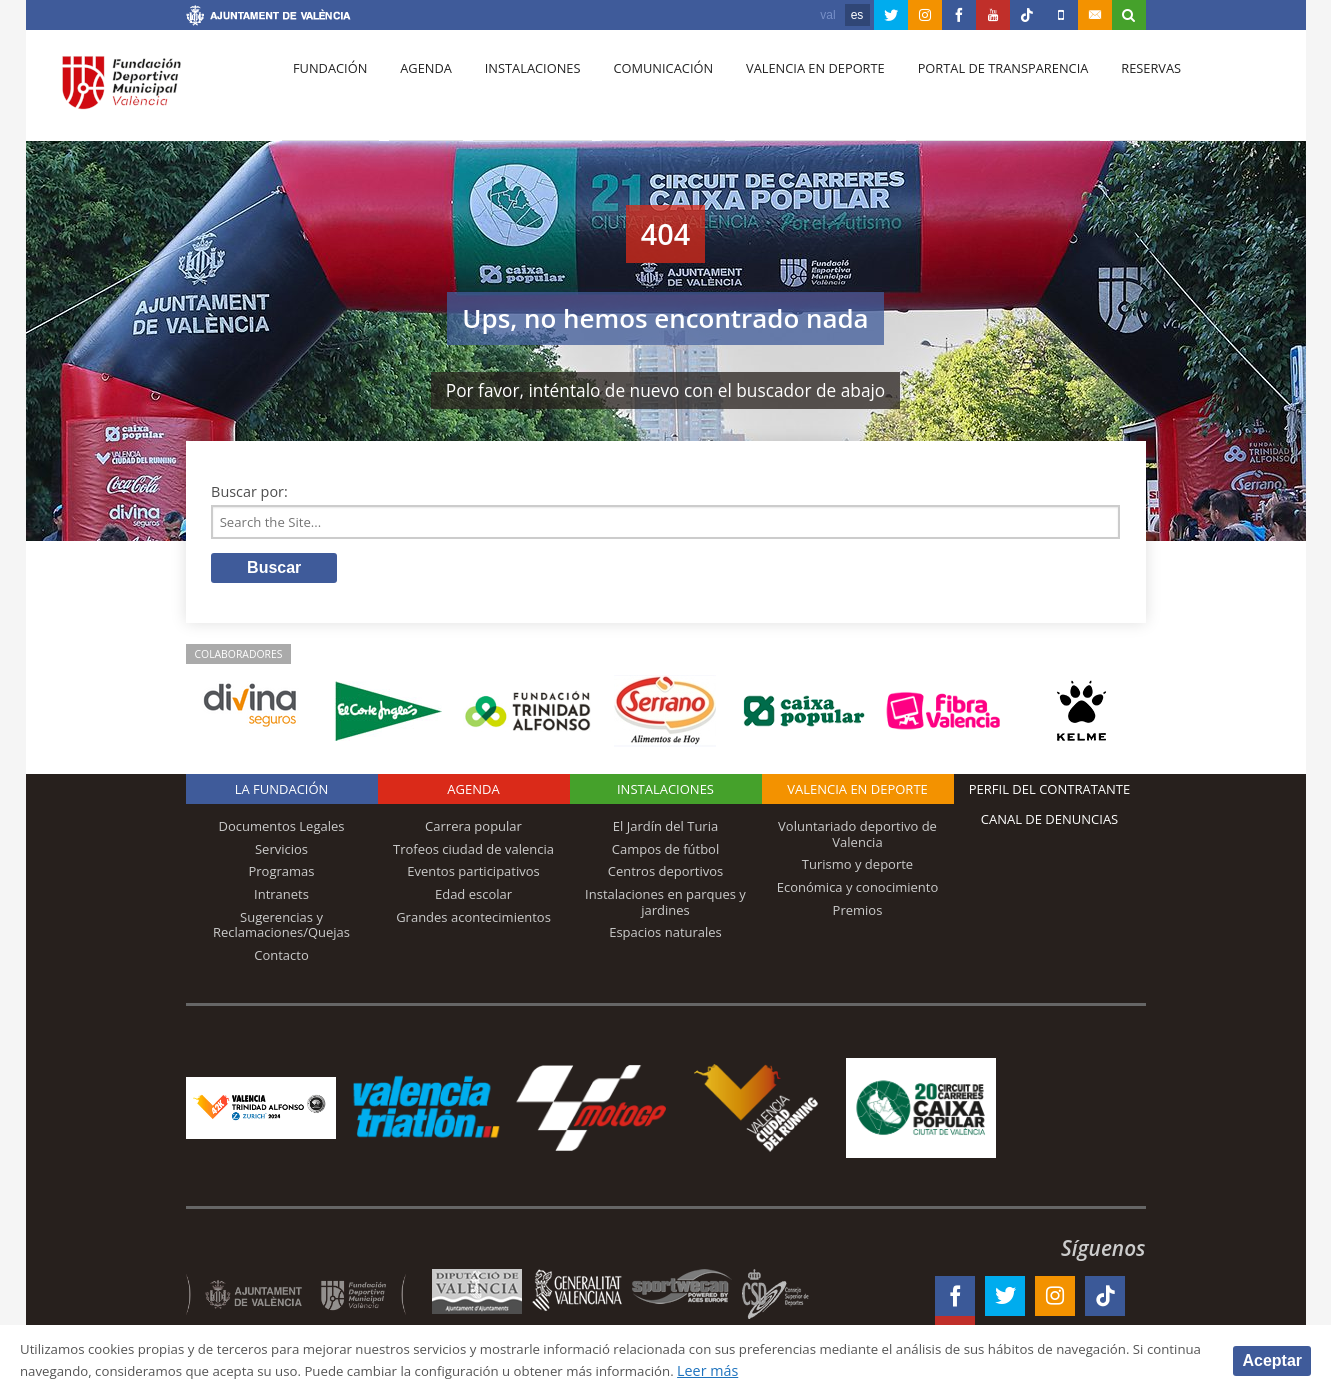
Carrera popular (473, 831)
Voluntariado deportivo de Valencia (857, 839)
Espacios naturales (665, 937)
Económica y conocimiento (858, 891)
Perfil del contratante (1049, 794)
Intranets (281, 898)
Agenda (417, 91)
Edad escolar (473, 898)
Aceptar (1272, 1359)
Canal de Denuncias (1050, 824)
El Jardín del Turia (665, 831)
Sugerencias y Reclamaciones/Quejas (281, 929)
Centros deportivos (666, 876)
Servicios (281, 853)
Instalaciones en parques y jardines (665, 906)
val (827, 15)
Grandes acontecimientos (473, 921)
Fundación (327, 91)
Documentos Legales (282, 831)
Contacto (281, 959)
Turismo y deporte (857, 869)
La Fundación (282, 794)
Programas (281, 876)
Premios (858, 914)
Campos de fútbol (665, 853)
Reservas (1115, 91)
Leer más (926, 1370)
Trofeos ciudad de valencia (473, 853)
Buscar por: (249, 491)
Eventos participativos (473, 876)
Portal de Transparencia (972, 91)
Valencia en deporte (789, 91)
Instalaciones (517, 91)
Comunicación (642, 91)
